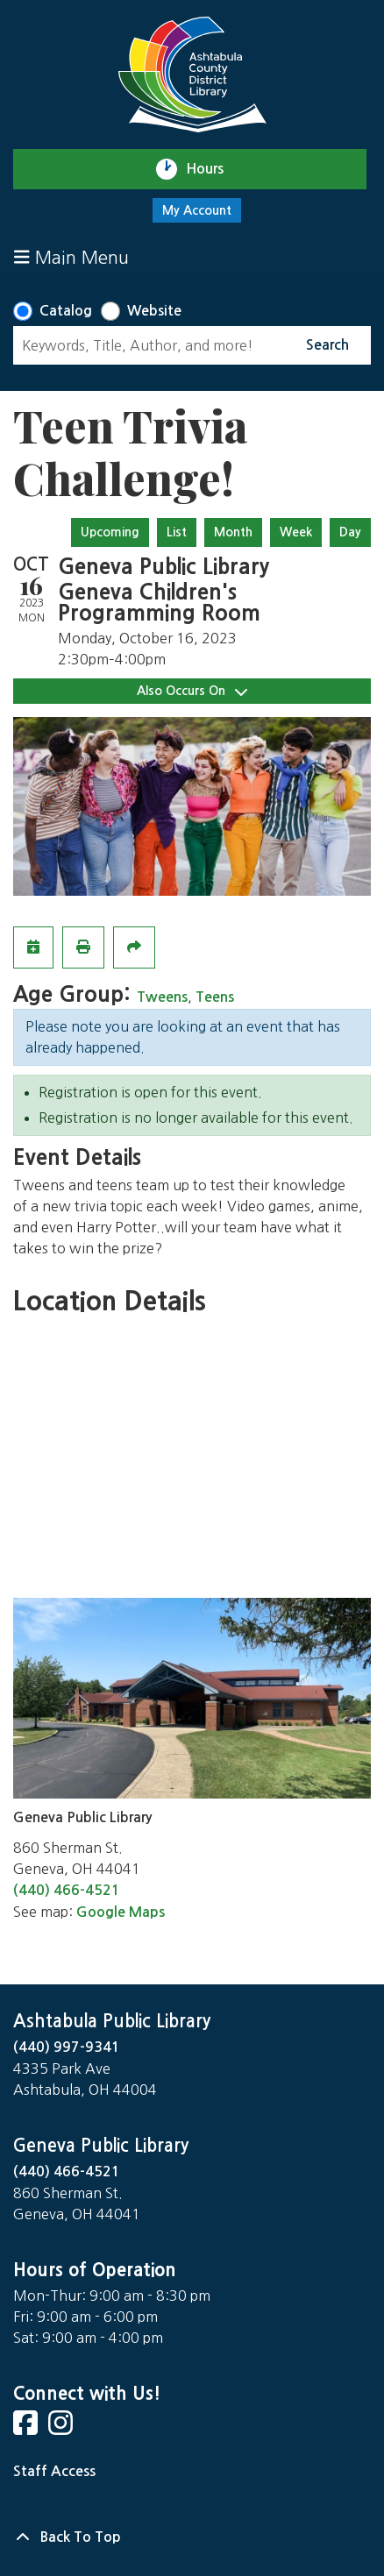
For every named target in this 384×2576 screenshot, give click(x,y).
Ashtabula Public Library (111, 2021)
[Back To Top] (192, 2537)
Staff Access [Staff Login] (54, 2471)
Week (296, 532)
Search (327, 344)
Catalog (65, 310)
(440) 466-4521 (66, 1890)
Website (154, 310)
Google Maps (120, 1912)
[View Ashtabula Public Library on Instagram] (62, 2428)
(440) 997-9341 (66, 2047)
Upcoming (110, 532)
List (177, 532)
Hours (212, 169)
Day (350, 532)
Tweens (162, 997)
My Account (196, 210)
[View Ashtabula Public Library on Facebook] (27, 2428)
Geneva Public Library (100, 2145)
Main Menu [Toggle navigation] (71, 257)
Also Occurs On (192, 691)
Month (233, 532)
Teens (215, 997)
